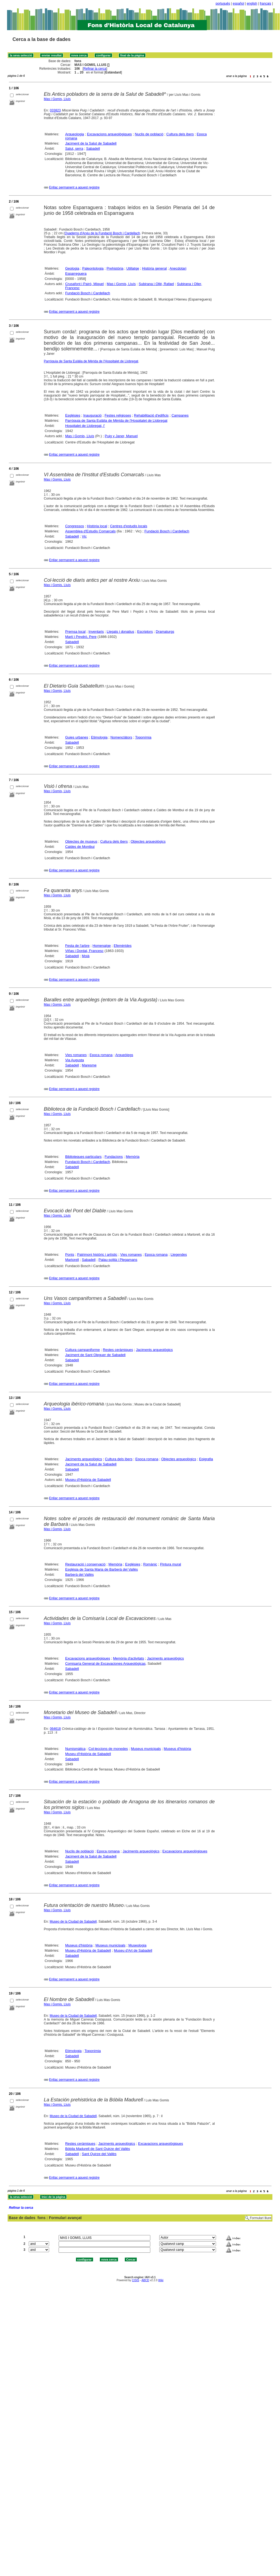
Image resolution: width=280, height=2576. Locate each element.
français (265, 3)
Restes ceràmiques (118, 1350)
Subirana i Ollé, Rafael (156, 284)
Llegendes (179, 1254)
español (238, 3)
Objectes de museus (81, 841)
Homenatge (102, 946)
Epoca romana (101, 1055)
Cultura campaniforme (82, 1350)
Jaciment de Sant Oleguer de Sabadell (95, 1355)
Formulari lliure (260, 2218)
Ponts (69, 1254)
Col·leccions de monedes (108, 1749)
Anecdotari (178, 268)
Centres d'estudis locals (128, 526)
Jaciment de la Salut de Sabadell (90, 143)
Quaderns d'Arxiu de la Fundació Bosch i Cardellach (102, 233)
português (223, 3)
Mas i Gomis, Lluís (57, 99)
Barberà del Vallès (79, 1575)
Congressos (74, 526)
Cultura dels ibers (180, 134)
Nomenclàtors (121, 737)
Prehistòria (115, 268)
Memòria (132, 1157)
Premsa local (75, 631)
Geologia (72, 268)
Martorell (72, 1260)
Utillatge (132, 268)
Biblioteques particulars (83, 1157)
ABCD (145, 2280)
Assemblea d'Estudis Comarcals (90, 531)
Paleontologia (93, 268)
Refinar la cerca (95, 69)
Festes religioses (117, 415)
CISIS (135, 2280)
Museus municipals (146, 1749)
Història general (154, 268)
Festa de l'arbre (77, 946)
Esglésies (72, 415)
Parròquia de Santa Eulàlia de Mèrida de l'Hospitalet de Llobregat (91, 361)
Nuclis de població (149, 134)
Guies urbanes (76, 737)
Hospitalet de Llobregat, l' (85, 426)
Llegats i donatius (120, 631)
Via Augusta (74, 1060)
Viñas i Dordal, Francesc (84, 951)
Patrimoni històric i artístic (97, 1254)
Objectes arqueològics (148, 841)
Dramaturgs (165, 631)
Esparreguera (76, 273)
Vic (84, 536)
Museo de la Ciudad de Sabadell (73, 1921)
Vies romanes (76, 1055)
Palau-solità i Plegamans (117, 1260)
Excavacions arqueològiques (109, 134)
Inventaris (96, 631)
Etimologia (99, 737)
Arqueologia (74, 134)
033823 (55, 110)
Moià (86, 956)
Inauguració (92, 415)
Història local (97, 526)
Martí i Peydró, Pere (81, 637)
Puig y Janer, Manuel (121, 436)
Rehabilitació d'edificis (151, 415)
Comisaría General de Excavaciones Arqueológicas (105, 1663)
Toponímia (143, 737)
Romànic (150, 1564)
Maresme (89, 1065)
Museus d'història (177, 1749)
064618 (55, 1729)
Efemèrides (123, 946)
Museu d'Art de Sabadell (133, 1950)
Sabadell (93, 148)
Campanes (180, 415)
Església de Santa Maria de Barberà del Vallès (101, 1569)
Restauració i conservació (85, 1564)
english (252, 3)
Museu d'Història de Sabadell (88, 1480)
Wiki (160, 2280)
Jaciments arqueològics (154, 1350)
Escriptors (145, 631)
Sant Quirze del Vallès (99, 2154)
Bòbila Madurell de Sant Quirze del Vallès (97, 2149)
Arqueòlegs (124, 1055)
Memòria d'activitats (128, 1658)
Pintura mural (170, 1564)
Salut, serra (74, 148)
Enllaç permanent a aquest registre (74, 187)
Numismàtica (75, 1749)
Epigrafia (206, 1459)
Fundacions (113, 1157)
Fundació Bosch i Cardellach (87, 293)
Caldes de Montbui (79, 847)
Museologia (137, 1945)
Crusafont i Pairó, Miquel (84, 284)
